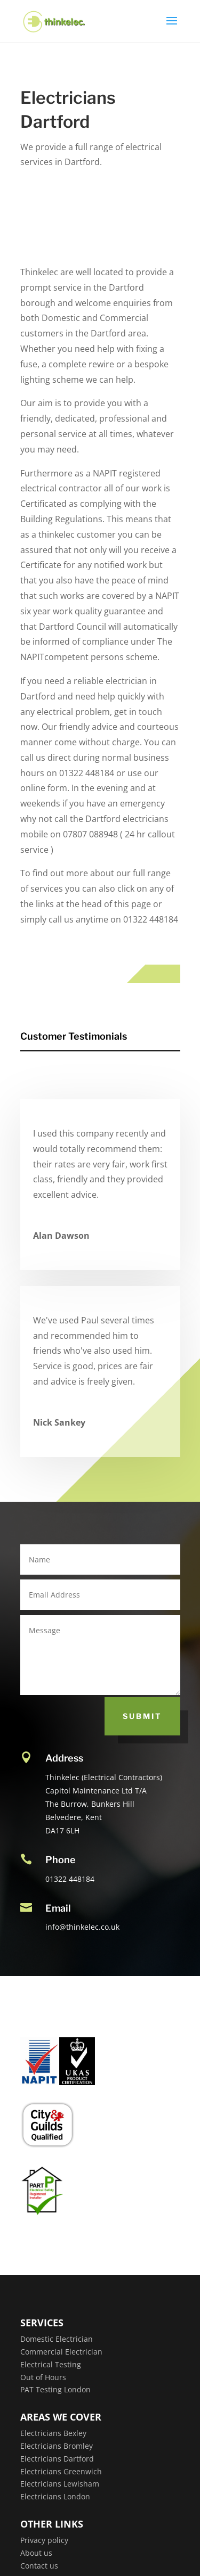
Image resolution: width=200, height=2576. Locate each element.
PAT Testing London (55, 2389)
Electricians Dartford (57, 2459)
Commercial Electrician (61, 2352)
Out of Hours (43, 2377)
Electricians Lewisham (59, 2484)
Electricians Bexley (53, 2433)
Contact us (39, 2566)
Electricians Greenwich (61, 2471)
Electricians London (55, 2496)
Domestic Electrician (56, 2339)
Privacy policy (44, 2540)
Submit (142, 1716)
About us (36, 2553)
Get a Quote (108, 208)
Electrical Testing (50, 2364)
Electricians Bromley (56, 2446)
